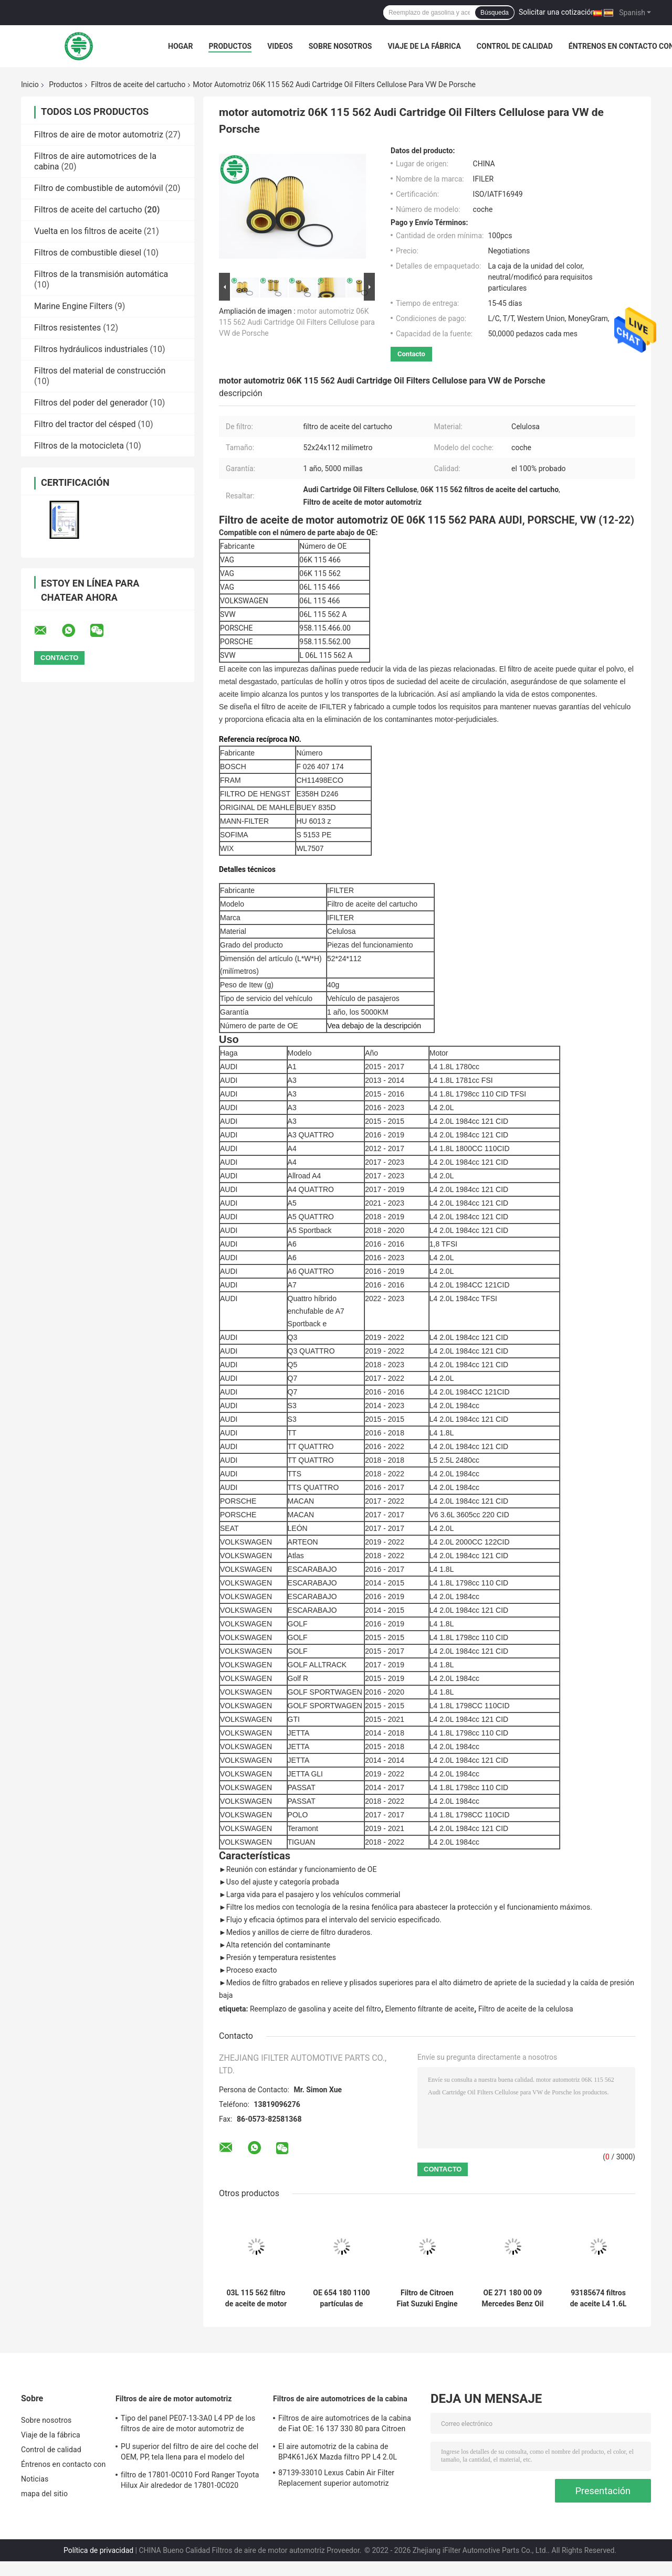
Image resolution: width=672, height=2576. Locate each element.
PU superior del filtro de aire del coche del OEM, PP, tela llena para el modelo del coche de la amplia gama (189, 2453)
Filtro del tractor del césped (85, 424)
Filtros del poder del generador (91, 403)
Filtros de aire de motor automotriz (98, 135)
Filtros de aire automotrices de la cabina (340, 2398)
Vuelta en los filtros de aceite (88, 231)
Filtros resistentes (67, 328)
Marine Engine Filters (73, 306)
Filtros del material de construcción (99, 371)
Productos (229, 46)
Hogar (180, 46)
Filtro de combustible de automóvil (98, 188)
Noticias (34, 2479)
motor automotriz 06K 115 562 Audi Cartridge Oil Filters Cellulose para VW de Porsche (297, 322)
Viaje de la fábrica (423, 46)
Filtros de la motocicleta (79, 446)
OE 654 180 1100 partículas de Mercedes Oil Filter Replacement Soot (341, 2298)
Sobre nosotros (340, 46)
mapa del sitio (44, 2493)
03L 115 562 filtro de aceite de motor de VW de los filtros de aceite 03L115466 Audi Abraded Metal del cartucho (256, 2298)
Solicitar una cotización (557, 12)
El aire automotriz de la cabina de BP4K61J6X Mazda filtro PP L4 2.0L (337, 2451)
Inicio (30, 84)
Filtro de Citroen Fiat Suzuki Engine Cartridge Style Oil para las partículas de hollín (426, 2298)
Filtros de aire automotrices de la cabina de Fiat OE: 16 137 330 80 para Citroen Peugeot (344, 2425)
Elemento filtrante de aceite (430, 2009)
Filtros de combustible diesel (87, 253)
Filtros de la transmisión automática (101, 274)
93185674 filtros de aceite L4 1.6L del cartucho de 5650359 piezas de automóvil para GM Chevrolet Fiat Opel (598, 2298)
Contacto (411, 354)
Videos (280, 46)
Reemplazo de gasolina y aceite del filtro (315, 2009)
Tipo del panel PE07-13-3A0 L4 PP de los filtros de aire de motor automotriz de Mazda (188, 2425)
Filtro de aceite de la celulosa (525, 2009)
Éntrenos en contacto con (63, 2464)
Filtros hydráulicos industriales (91, 349)
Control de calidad (515, 46)
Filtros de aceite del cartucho (138, 84)
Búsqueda (494, 12)
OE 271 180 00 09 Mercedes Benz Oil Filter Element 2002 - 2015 (513, 2298)
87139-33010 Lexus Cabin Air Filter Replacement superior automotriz (336, 2477)
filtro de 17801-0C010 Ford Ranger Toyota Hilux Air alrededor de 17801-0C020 (190, 2480)
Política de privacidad (98, 2550)
